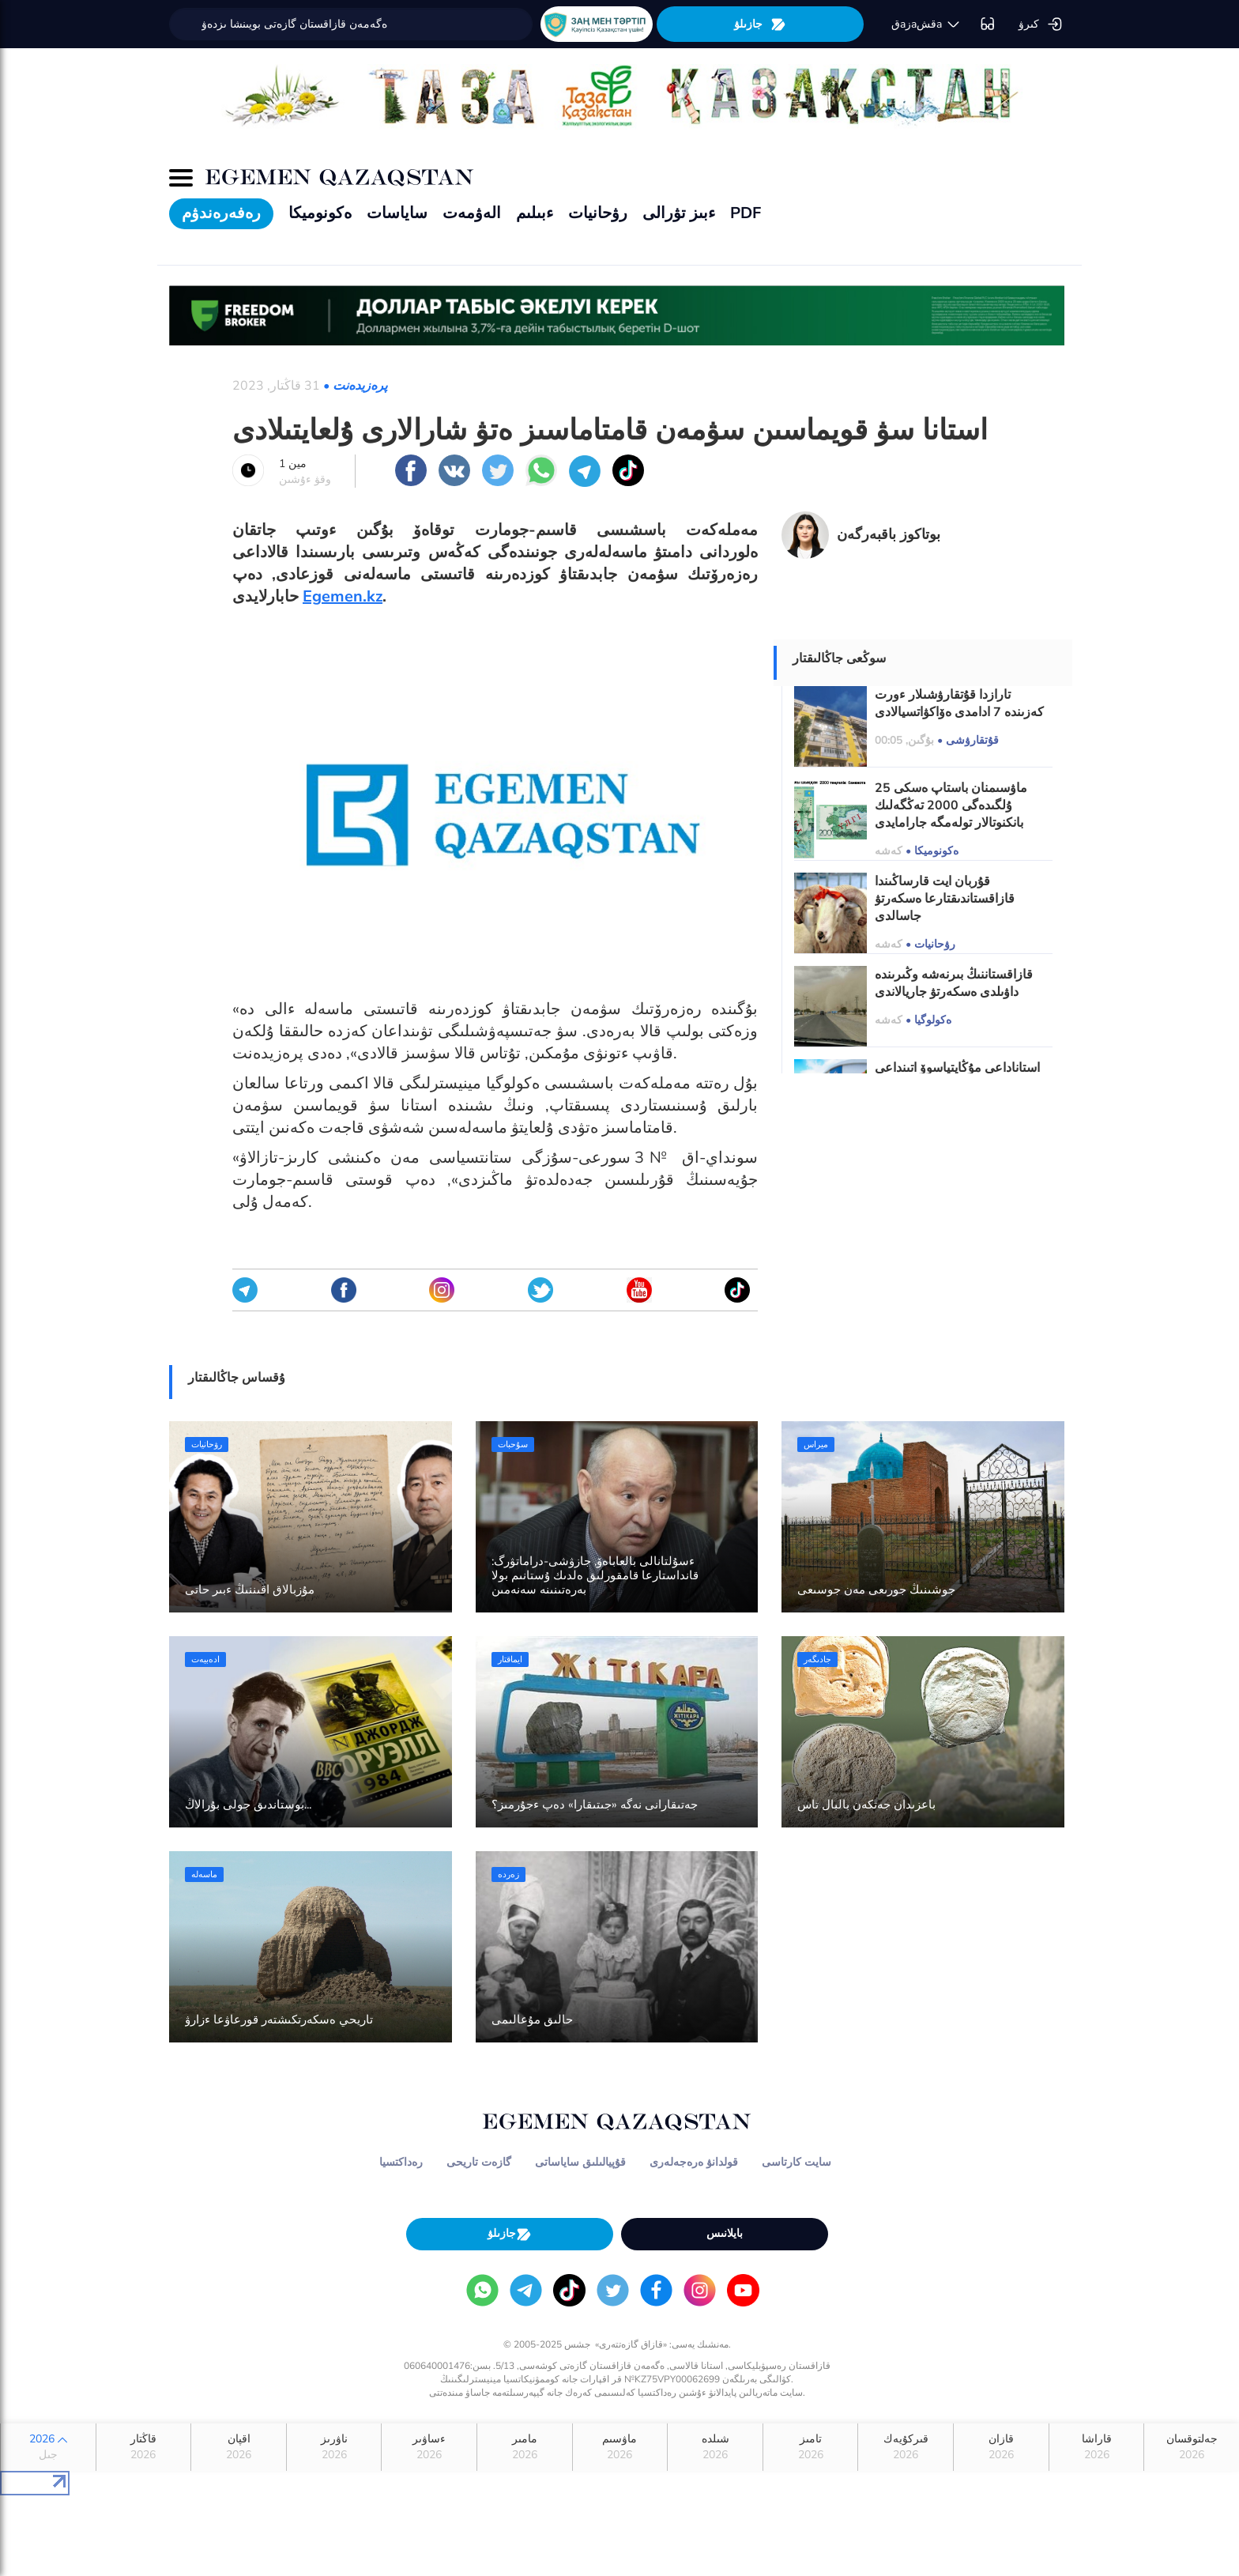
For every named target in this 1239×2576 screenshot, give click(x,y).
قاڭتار (143, 2447)
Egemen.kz (342, 596)
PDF (745, 213)
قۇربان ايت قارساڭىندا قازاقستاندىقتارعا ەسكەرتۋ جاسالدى (945, 899)
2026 (48, 2447)
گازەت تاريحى (478, 2162)
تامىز (810, 2447)
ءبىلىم (534, 213)
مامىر (524, 2447)
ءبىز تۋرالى (678, 213)
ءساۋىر (429, 2447)
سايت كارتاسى (796, 2162)
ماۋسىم (620, 2447)
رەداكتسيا (401, 2162)
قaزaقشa (926, 24)
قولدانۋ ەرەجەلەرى (694, 2162)
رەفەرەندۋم (221, 213)
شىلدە (715, 2447)
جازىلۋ (760, 24)
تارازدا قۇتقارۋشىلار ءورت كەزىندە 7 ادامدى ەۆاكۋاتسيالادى (959, 703)
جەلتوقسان (1191, 2447)
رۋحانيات (597, 213)
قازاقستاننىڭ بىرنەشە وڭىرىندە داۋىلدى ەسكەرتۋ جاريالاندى (954, 983)
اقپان (238, 2447)
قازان (1001, 2447)
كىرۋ (1041, 24)
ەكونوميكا (320, 213)
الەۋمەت (471, 213)
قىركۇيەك (905, 2447)
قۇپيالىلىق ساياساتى (580, 2162)
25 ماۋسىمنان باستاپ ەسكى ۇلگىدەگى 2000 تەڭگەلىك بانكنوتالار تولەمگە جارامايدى (951, 805)
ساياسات (397, 213)
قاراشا (1096, 2447)
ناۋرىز (334, 2447)
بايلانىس (724, 2233)
